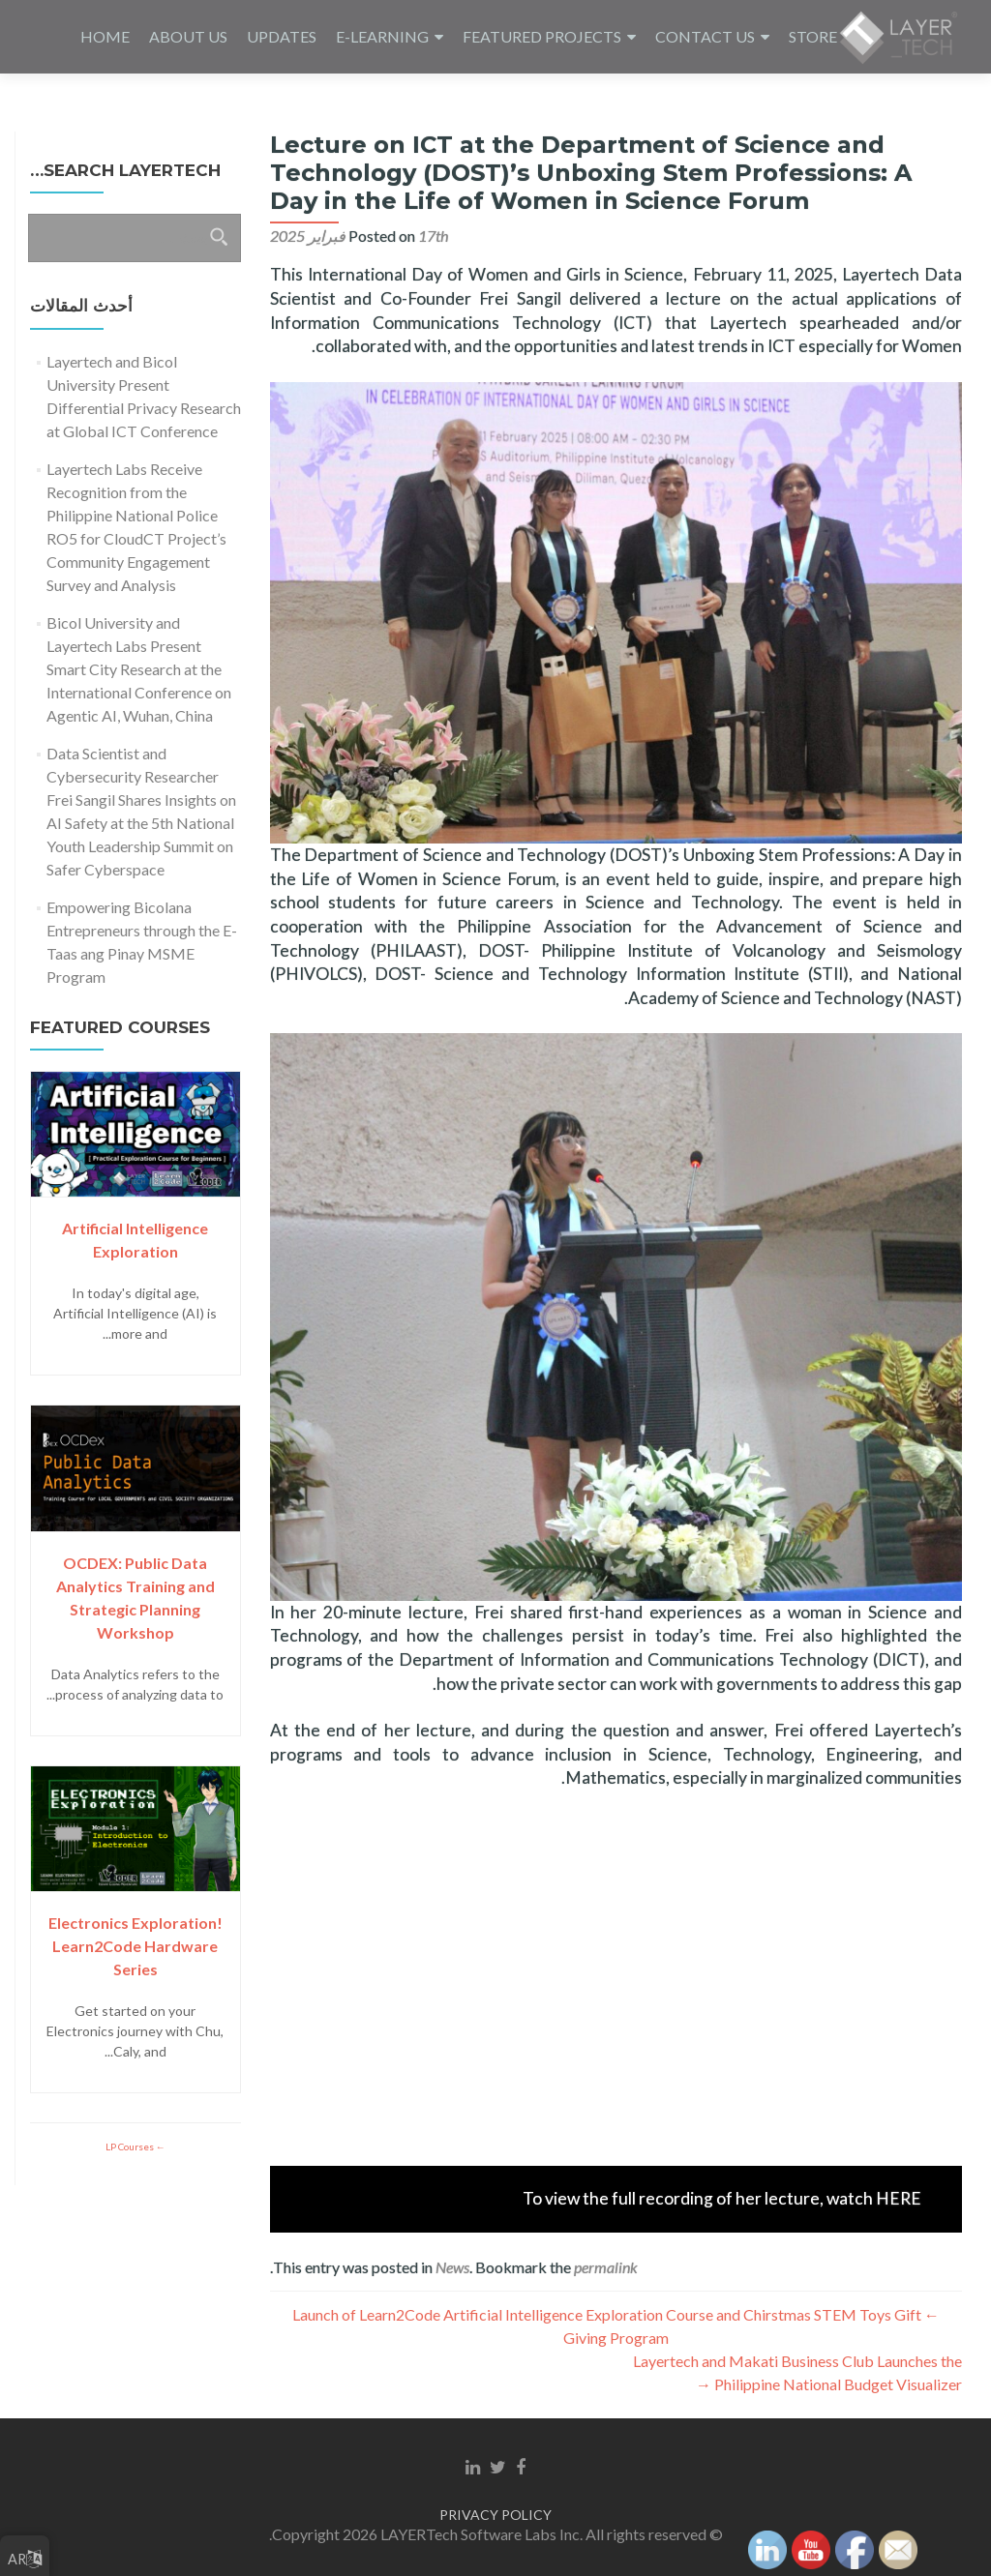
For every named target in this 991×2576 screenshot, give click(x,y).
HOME (105, 36)
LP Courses (130, 2146)
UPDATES (281, 36)
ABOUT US (188, 36)
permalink (606, 2267)
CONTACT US (705, 36)
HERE (898, 2198)
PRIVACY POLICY (495, 2514)
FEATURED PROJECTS (542, 36)
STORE (813, 36)
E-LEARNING (382, 36)
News (452, 2267)
